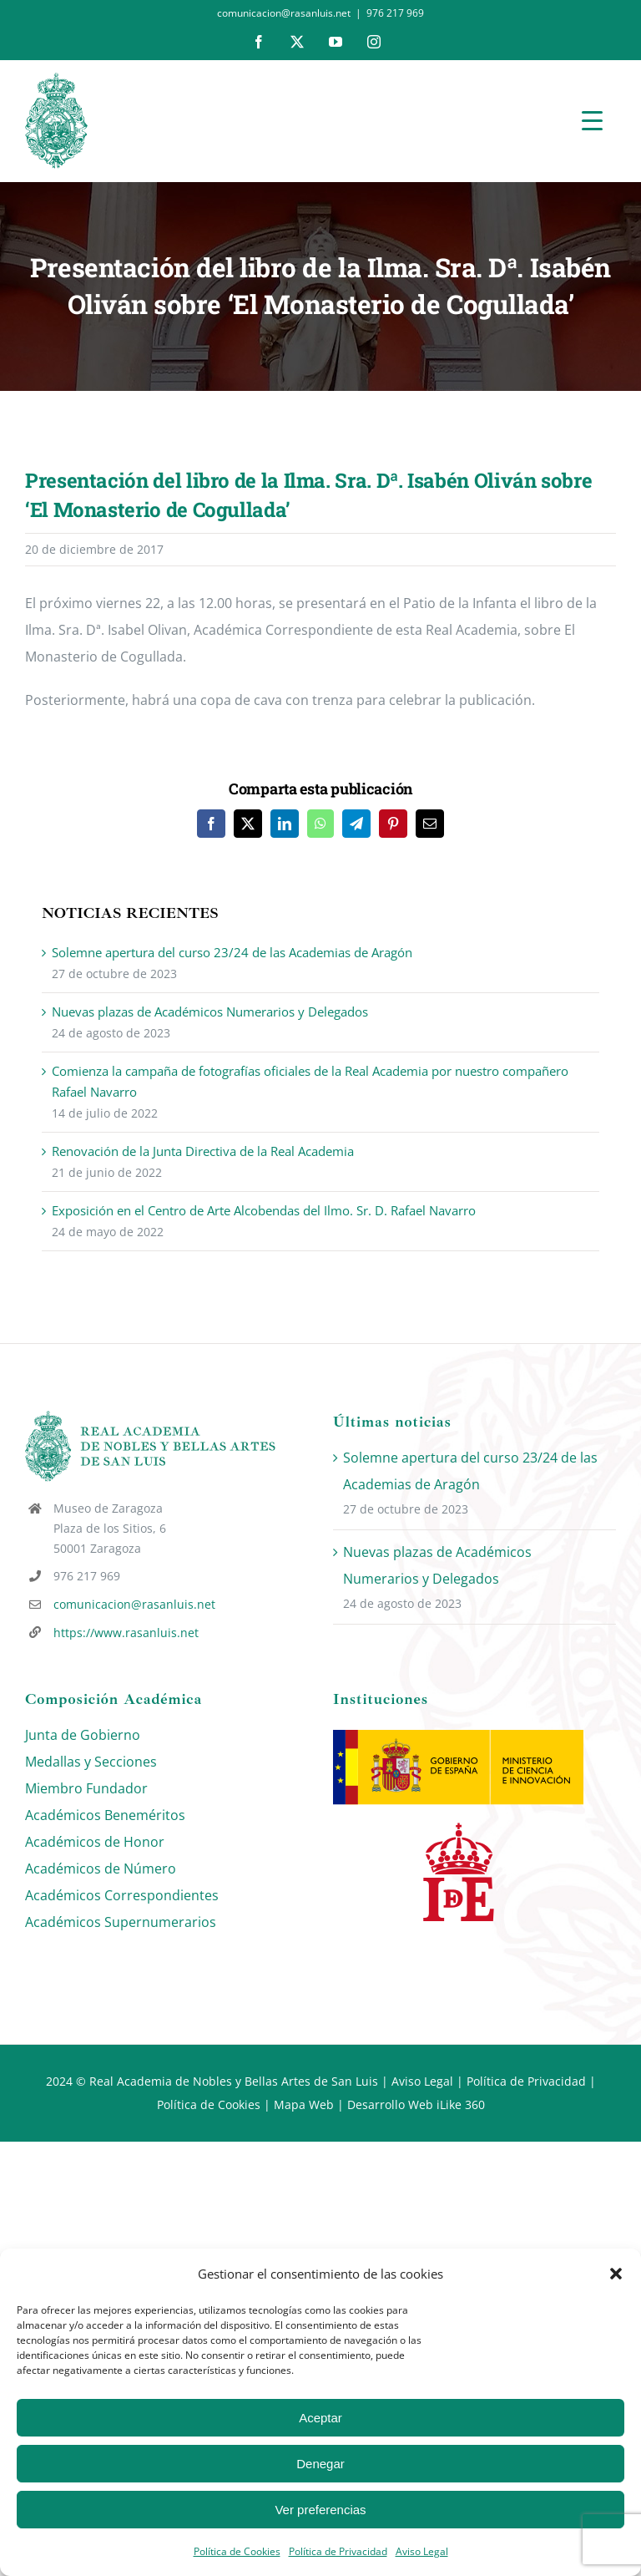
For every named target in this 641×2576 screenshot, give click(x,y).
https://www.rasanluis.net (126, 1632)
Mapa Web (304, 2104)
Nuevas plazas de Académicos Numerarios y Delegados (210, 1011)
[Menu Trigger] (592, 120)
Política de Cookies (237, 2551)
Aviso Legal (422, 2551)
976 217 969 (395, 13)
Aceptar (320, 2418)
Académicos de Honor (94, 1842)
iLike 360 (461, 2104)
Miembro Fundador (86, 1788)
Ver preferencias (320, 2509)
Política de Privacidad (338, 2551)
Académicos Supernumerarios (120, 1922)
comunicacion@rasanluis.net (134, 1604)
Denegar (320, 2464)
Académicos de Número (100, 1868)
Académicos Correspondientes (122, 1895)
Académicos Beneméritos (105, 1815)
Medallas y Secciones (91, 1761)
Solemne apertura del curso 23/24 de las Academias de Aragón (232, 952)
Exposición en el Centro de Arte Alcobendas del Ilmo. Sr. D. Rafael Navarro (264, 1210)
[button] (616, 2273)
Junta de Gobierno (82, 1735)
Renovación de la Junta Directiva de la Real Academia (203, 1151)
